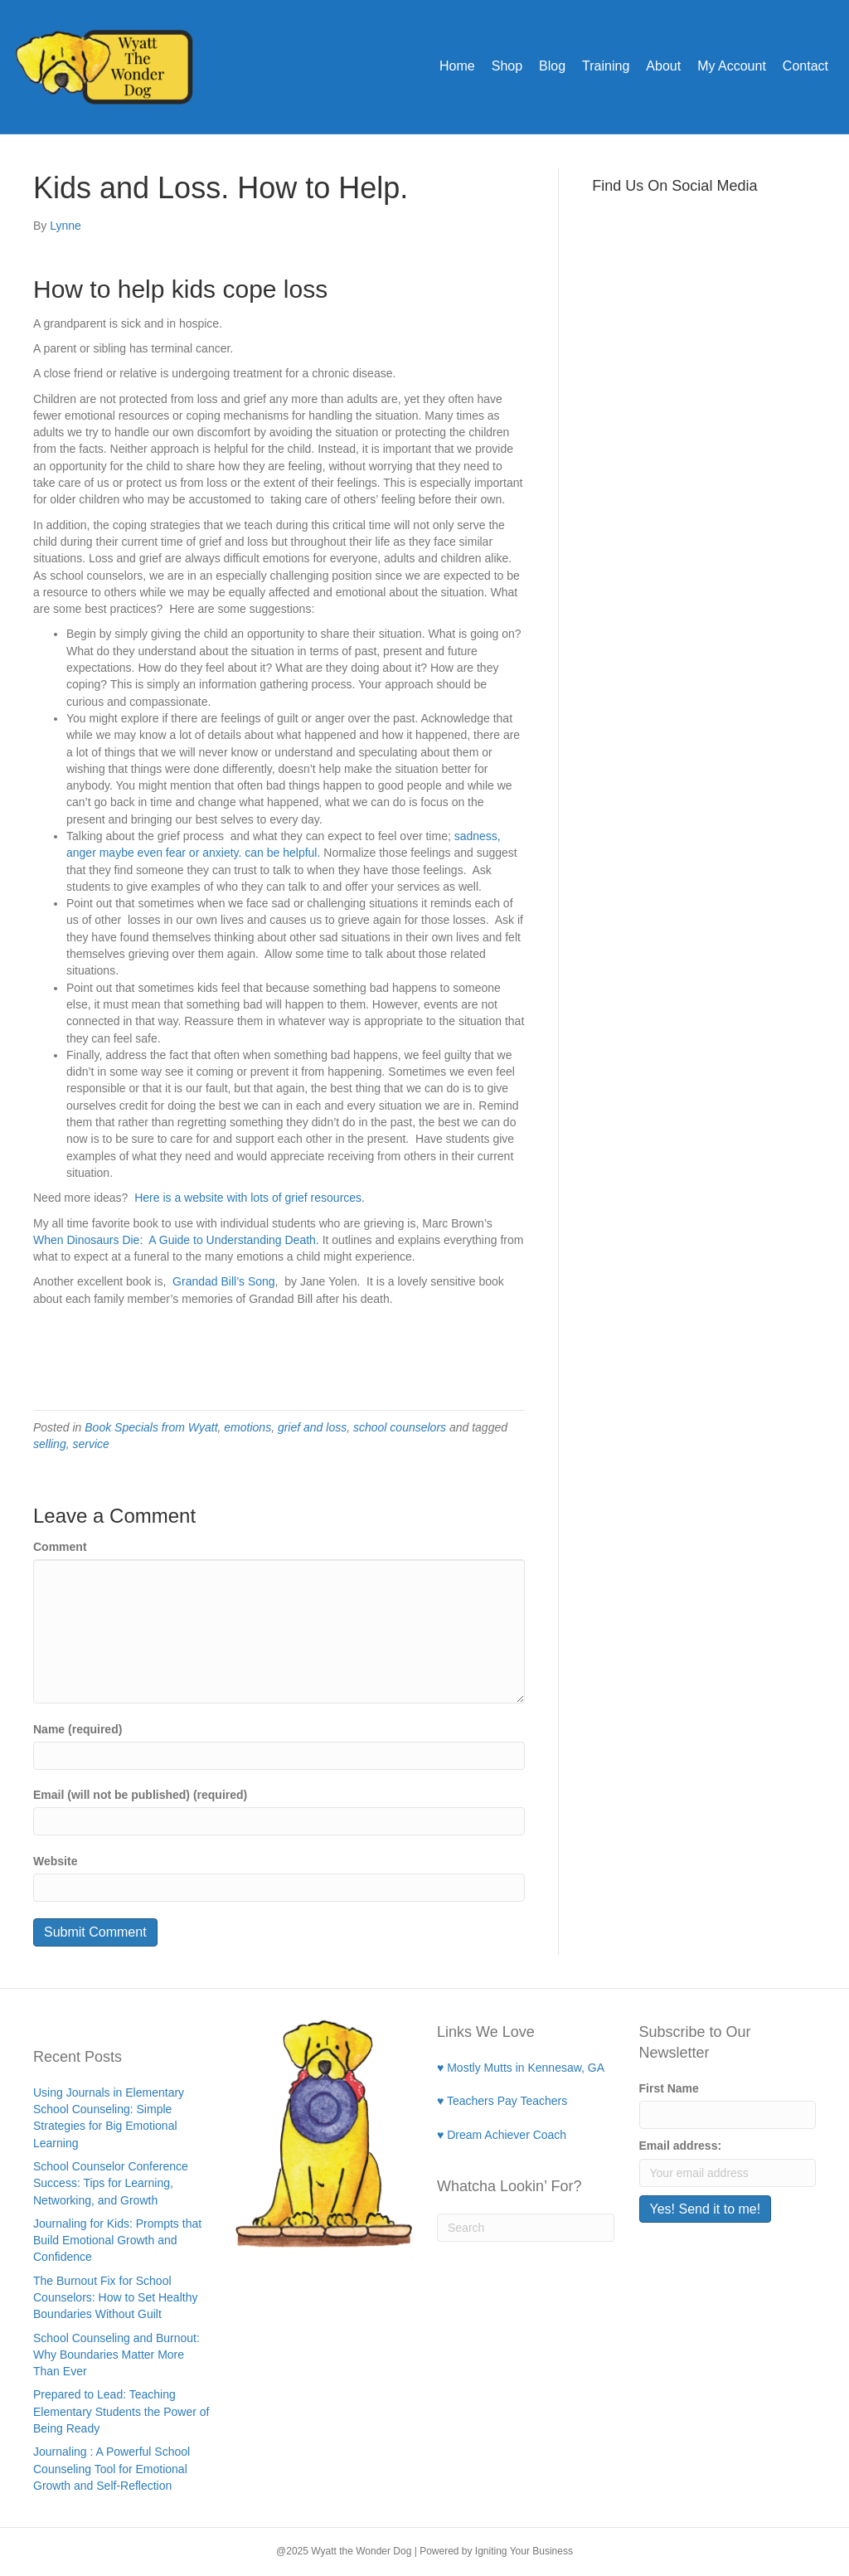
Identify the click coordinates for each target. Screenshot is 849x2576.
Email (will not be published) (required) (140, 1794)
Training (605, 66)
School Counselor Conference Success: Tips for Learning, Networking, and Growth (110, 2183)
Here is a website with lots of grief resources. (249, 1197)
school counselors (399, 1427)
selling (49, 1444)
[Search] (525, 2228)
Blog (552, 66)
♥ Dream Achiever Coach (501, 2134)
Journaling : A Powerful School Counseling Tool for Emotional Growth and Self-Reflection (111, 2468)
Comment (60, 1546)
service (90, 1444)
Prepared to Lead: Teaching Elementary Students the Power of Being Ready (121, 2411)
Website (55, 1861)
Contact (805, 66)
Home (457, 66)
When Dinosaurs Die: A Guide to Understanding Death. (176, 1240)
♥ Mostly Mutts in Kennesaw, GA (520, 2067)
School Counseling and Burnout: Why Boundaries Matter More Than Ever (116, 2355)
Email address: (680, 2145)
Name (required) (77, 1729)
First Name (669, 2088)
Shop (507, 66)
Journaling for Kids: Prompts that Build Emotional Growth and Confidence (117, 2240)
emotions (247, 1427)
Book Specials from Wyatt (151, 1427)
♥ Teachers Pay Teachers (502, 2100)
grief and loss (312, 1427)
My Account (731, 66)
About (663, 66)
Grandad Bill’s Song (221, 1281)
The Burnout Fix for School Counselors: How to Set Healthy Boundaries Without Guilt (115, 2297)
